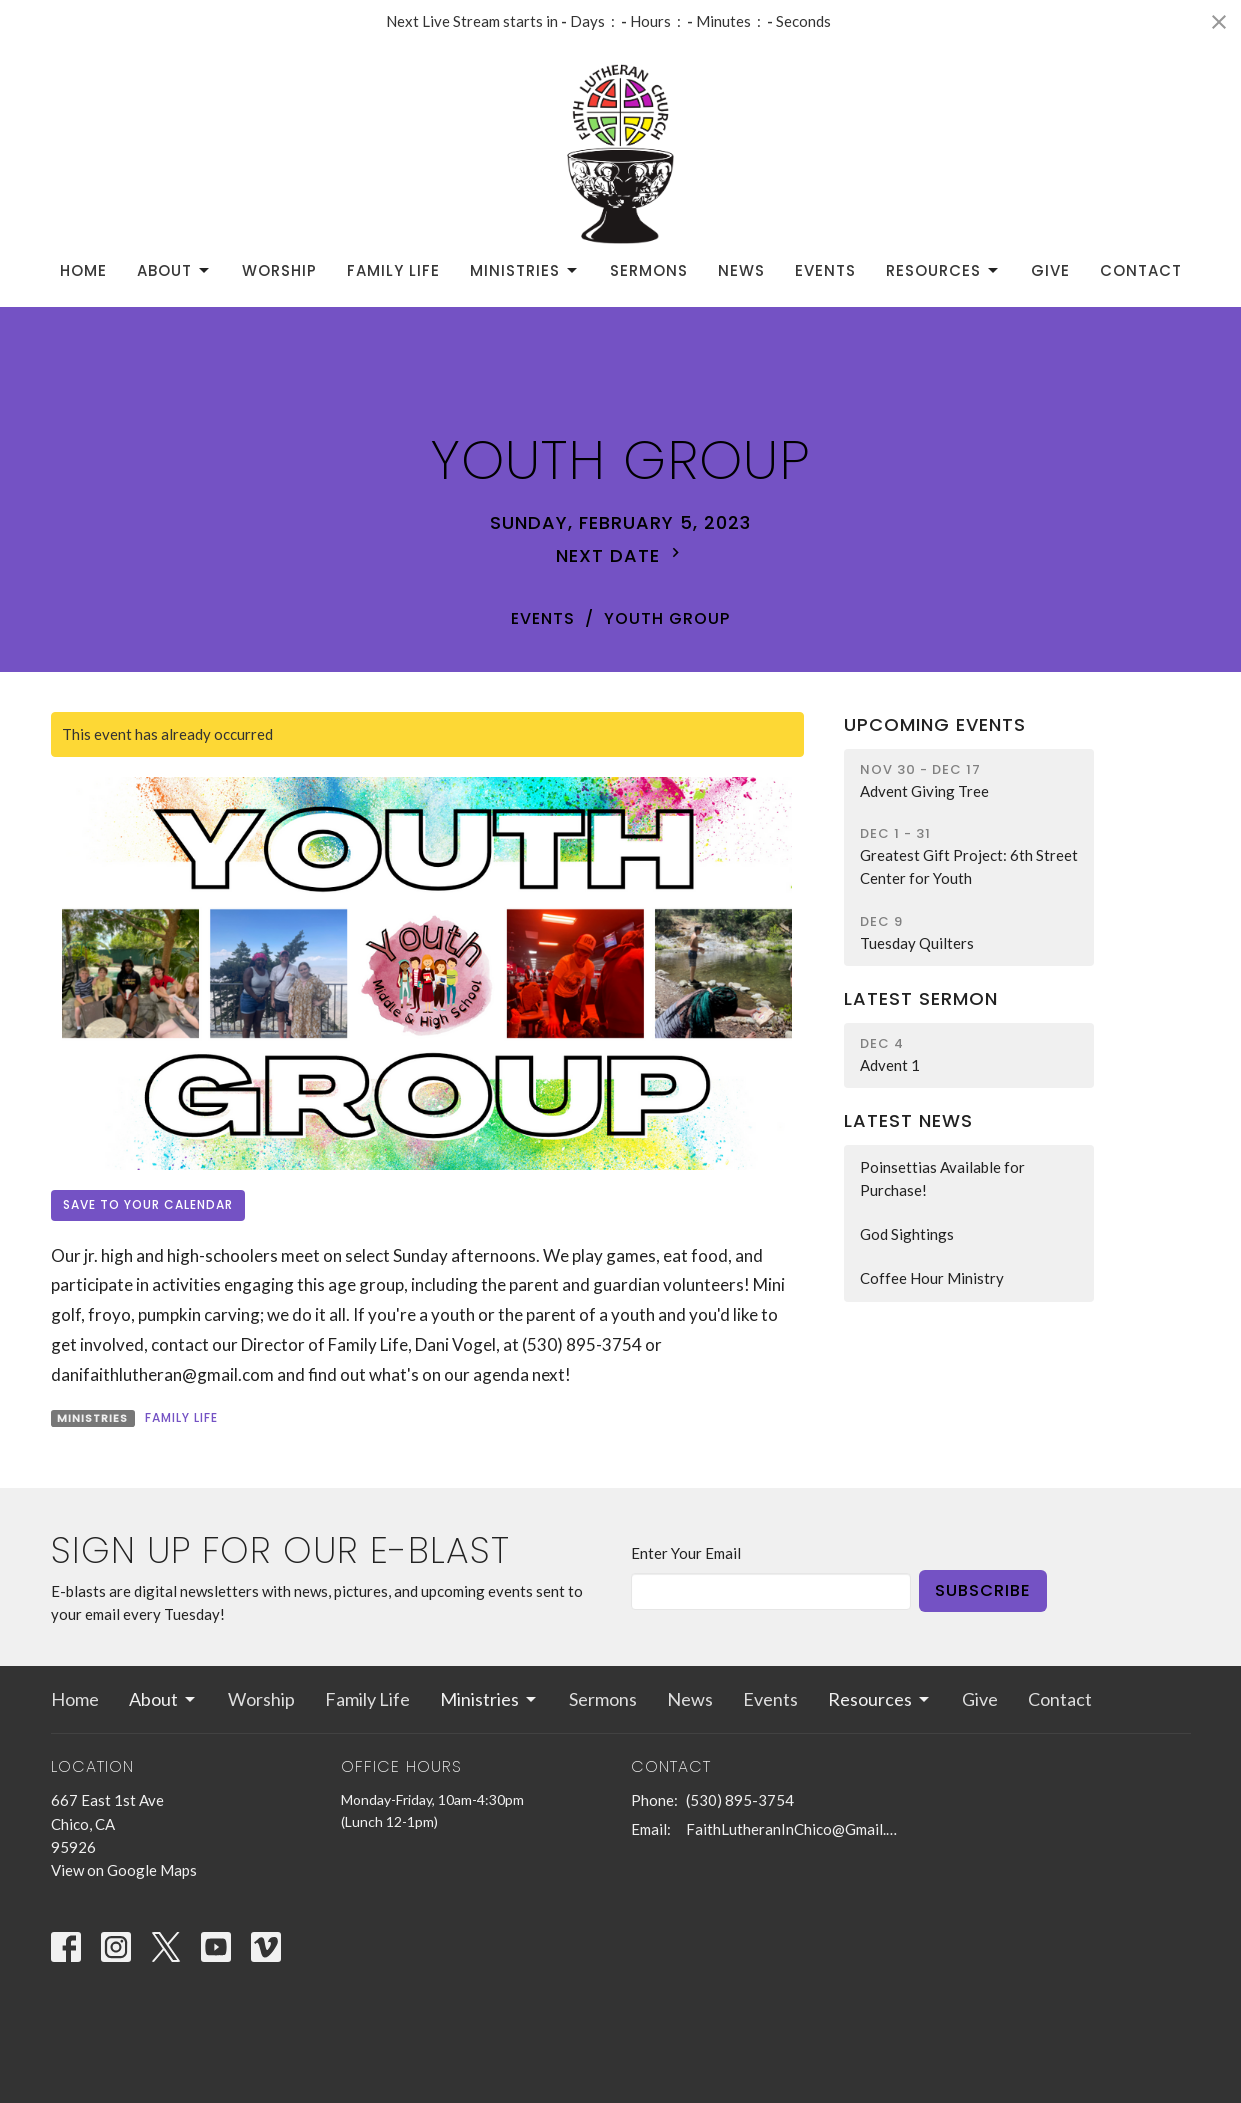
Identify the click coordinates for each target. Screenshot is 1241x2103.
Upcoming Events (935, 724)
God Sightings (907, 1234)
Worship (279, 270)
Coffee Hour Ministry (932, 1278)
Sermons (649, 270)
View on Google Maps (124, 1870)
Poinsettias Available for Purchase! (942, 1178)
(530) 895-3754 (740, 1800)
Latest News (908, 1120)
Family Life (393, 270)
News (741, 270)
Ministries (525, 270)
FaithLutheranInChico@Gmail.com (793, 1829)
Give (1050, 270)
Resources (943, 270)
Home (83, 270)
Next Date (620, 555)
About (174, 270)
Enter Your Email (686, 1553)
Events (825, 270)
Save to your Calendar (148, 1204)
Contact (1141, 270)
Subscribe (983, 1590)
